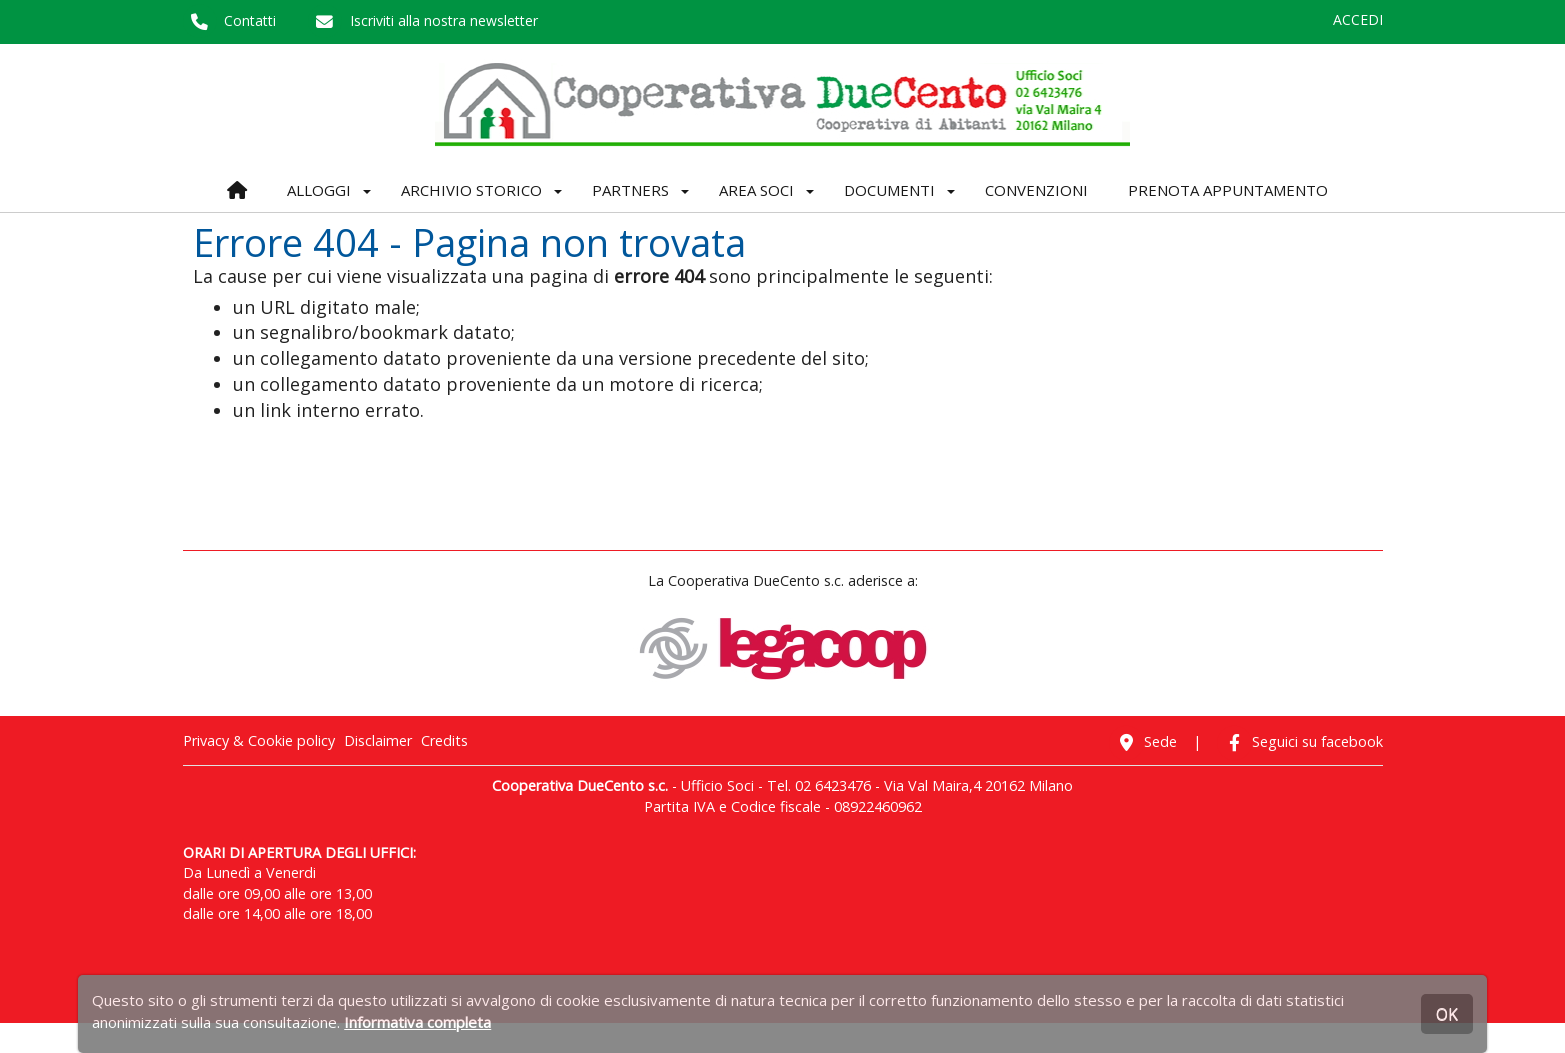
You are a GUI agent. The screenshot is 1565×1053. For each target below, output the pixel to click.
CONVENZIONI (1036, 190)
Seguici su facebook (1300, 741)
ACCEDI (1358, 19)
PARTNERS (630, 190)
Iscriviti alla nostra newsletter (423, 20)
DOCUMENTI (889, 190)
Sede (1143, 741)
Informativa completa (417, 1022)
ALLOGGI (319, 190)
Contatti (230, 20)
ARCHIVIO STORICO (471, 190)
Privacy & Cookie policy (259, 740)
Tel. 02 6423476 (819, 785)
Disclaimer (378, 740)
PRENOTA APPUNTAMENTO (1228, 190)
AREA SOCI (756, 190)
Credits (444, 740)
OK (1447, 1014)
